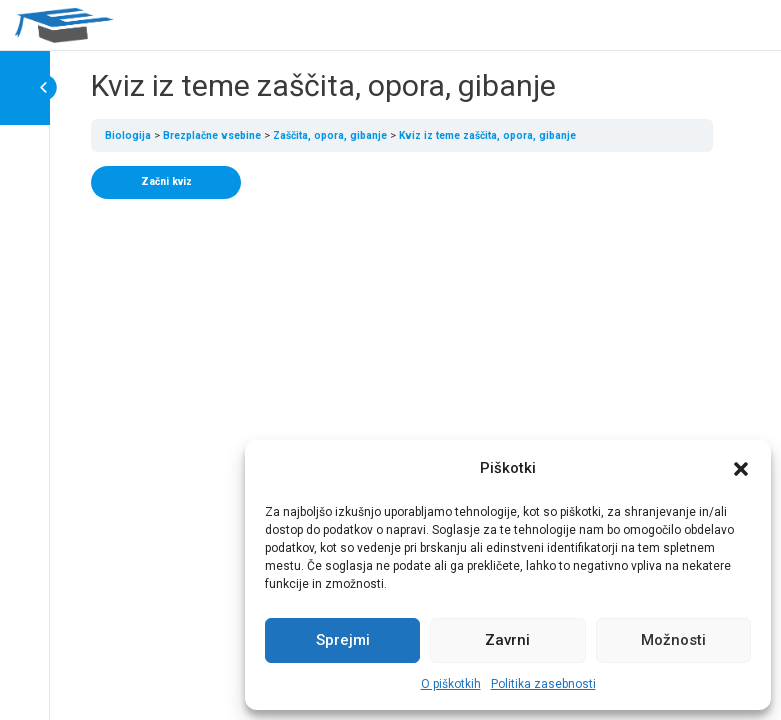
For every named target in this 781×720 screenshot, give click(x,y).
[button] (741, 469)
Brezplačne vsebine (212, 135)
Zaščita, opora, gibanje (330, 135)
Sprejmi (343, 640)
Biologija (128, 135)
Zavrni (507, 640)
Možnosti (673, 640)
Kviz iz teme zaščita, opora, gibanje (487, 135)
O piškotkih (451, 684)
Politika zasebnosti (543, 684)
